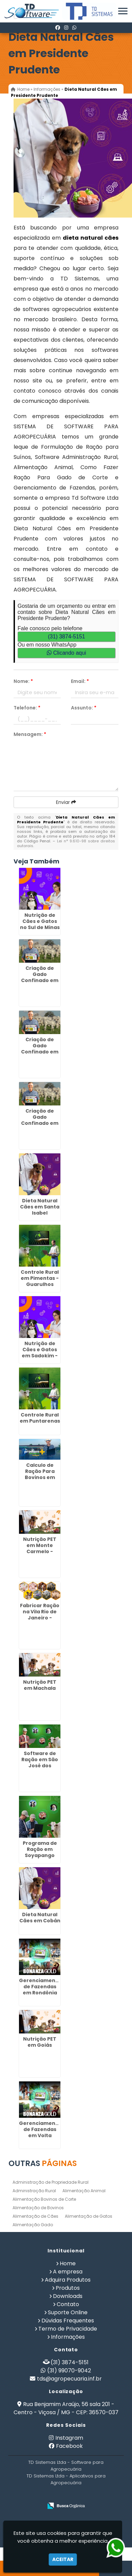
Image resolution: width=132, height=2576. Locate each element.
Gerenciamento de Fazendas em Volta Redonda (40, 2132)
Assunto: (83, 707)
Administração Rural (34, 2191)
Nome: (23, 681)
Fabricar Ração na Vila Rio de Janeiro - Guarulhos (39, 1614)
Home (68, 2263)
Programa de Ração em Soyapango (40, 1849)
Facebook (69, 2446)
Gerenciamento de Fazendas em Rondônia (40, 1986)
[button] (123, 11)
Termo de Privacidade (67, 2329)
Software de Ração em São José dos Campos (39, 1762)
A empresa (67, 2272)
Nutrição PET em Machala (39, 1685)
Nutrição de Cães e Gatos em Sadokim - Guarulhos (40, 1352)
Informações (68, 2337)
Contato (68, 2304)
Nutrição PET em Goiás (39, 2042)
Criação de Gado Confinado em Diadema (39, 977)
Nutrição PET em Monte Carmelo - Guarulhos (39, 1548)
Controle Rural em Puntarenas (40, 1417)
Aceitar (62, 2559)
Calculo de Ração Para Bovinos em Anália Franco (40, 1474)
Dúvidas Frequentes (67, 2320)
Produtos (68, 2288)
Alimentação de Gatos (88, 2216)
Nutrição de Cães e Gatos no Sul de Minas (40, 921)
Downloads (67, 2296)
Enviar (66, 802)
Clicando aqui (66, 653)
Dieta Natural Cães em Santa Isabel (39, 1206)
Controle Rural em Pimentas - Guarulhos (40, 1278)
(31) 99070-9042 (69, 2370)
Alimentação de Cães (35, 2216)
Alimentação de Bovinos (38, 2208)
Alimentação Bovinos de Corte (44, 2199)
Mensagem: (30, 734)
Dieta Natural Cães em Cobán (39, 1917)
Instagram (69, 2438)
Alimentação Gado (33, 2225)
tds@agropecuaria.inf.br (69, 2379)
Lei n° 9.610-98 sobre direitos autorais (66, 843)
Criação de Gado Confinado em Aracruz (39, 1120)
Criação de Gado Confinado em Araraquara (39, 1048)
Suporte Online (68, 2312)
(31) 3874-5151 (66, 636)
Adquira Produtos (68, 2280)
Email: (80, 681)
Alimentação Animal (84, 2191)
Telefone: (27, 707)
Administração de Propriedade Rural (51, 2182)
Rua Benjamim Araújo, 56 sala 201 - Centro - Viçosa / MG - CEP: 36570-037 (66, 2408)
